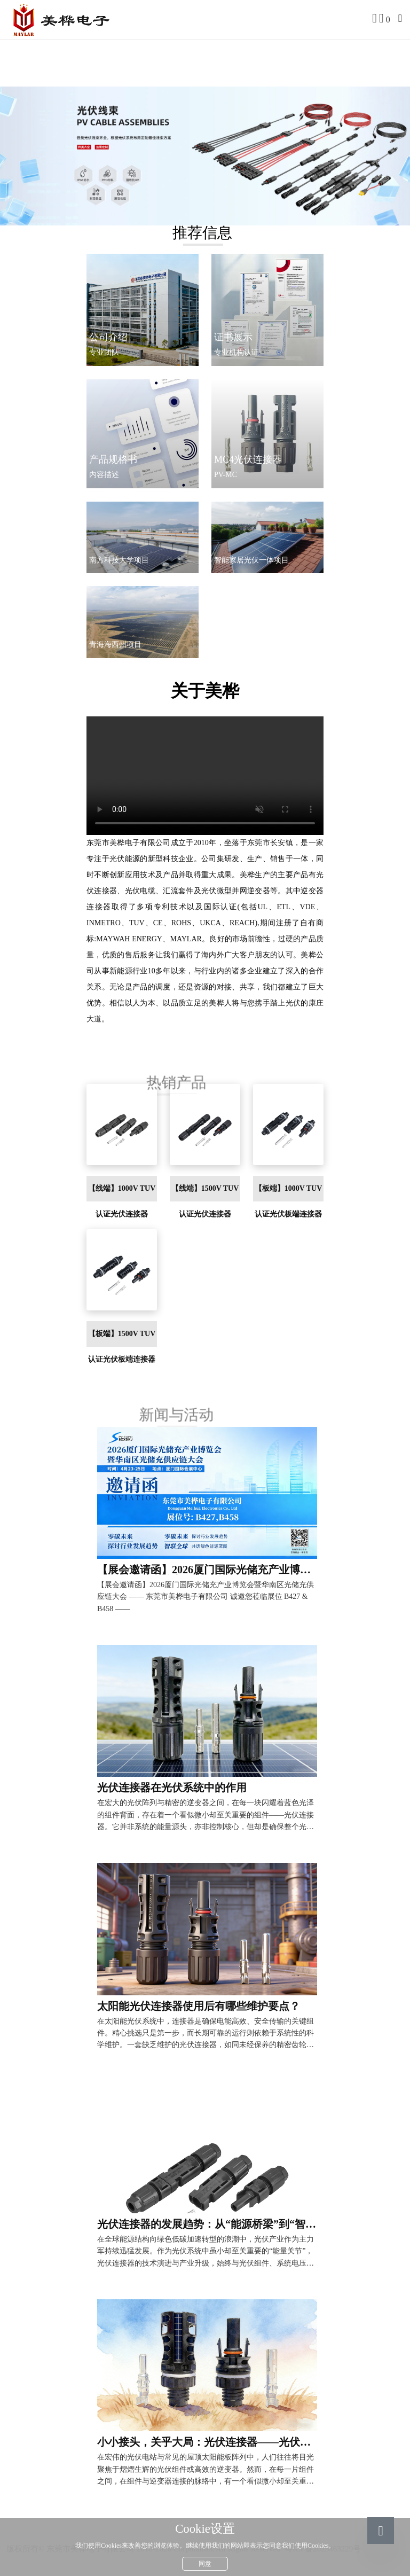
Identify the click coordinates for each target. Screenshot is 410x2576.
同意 (205, 2563)
